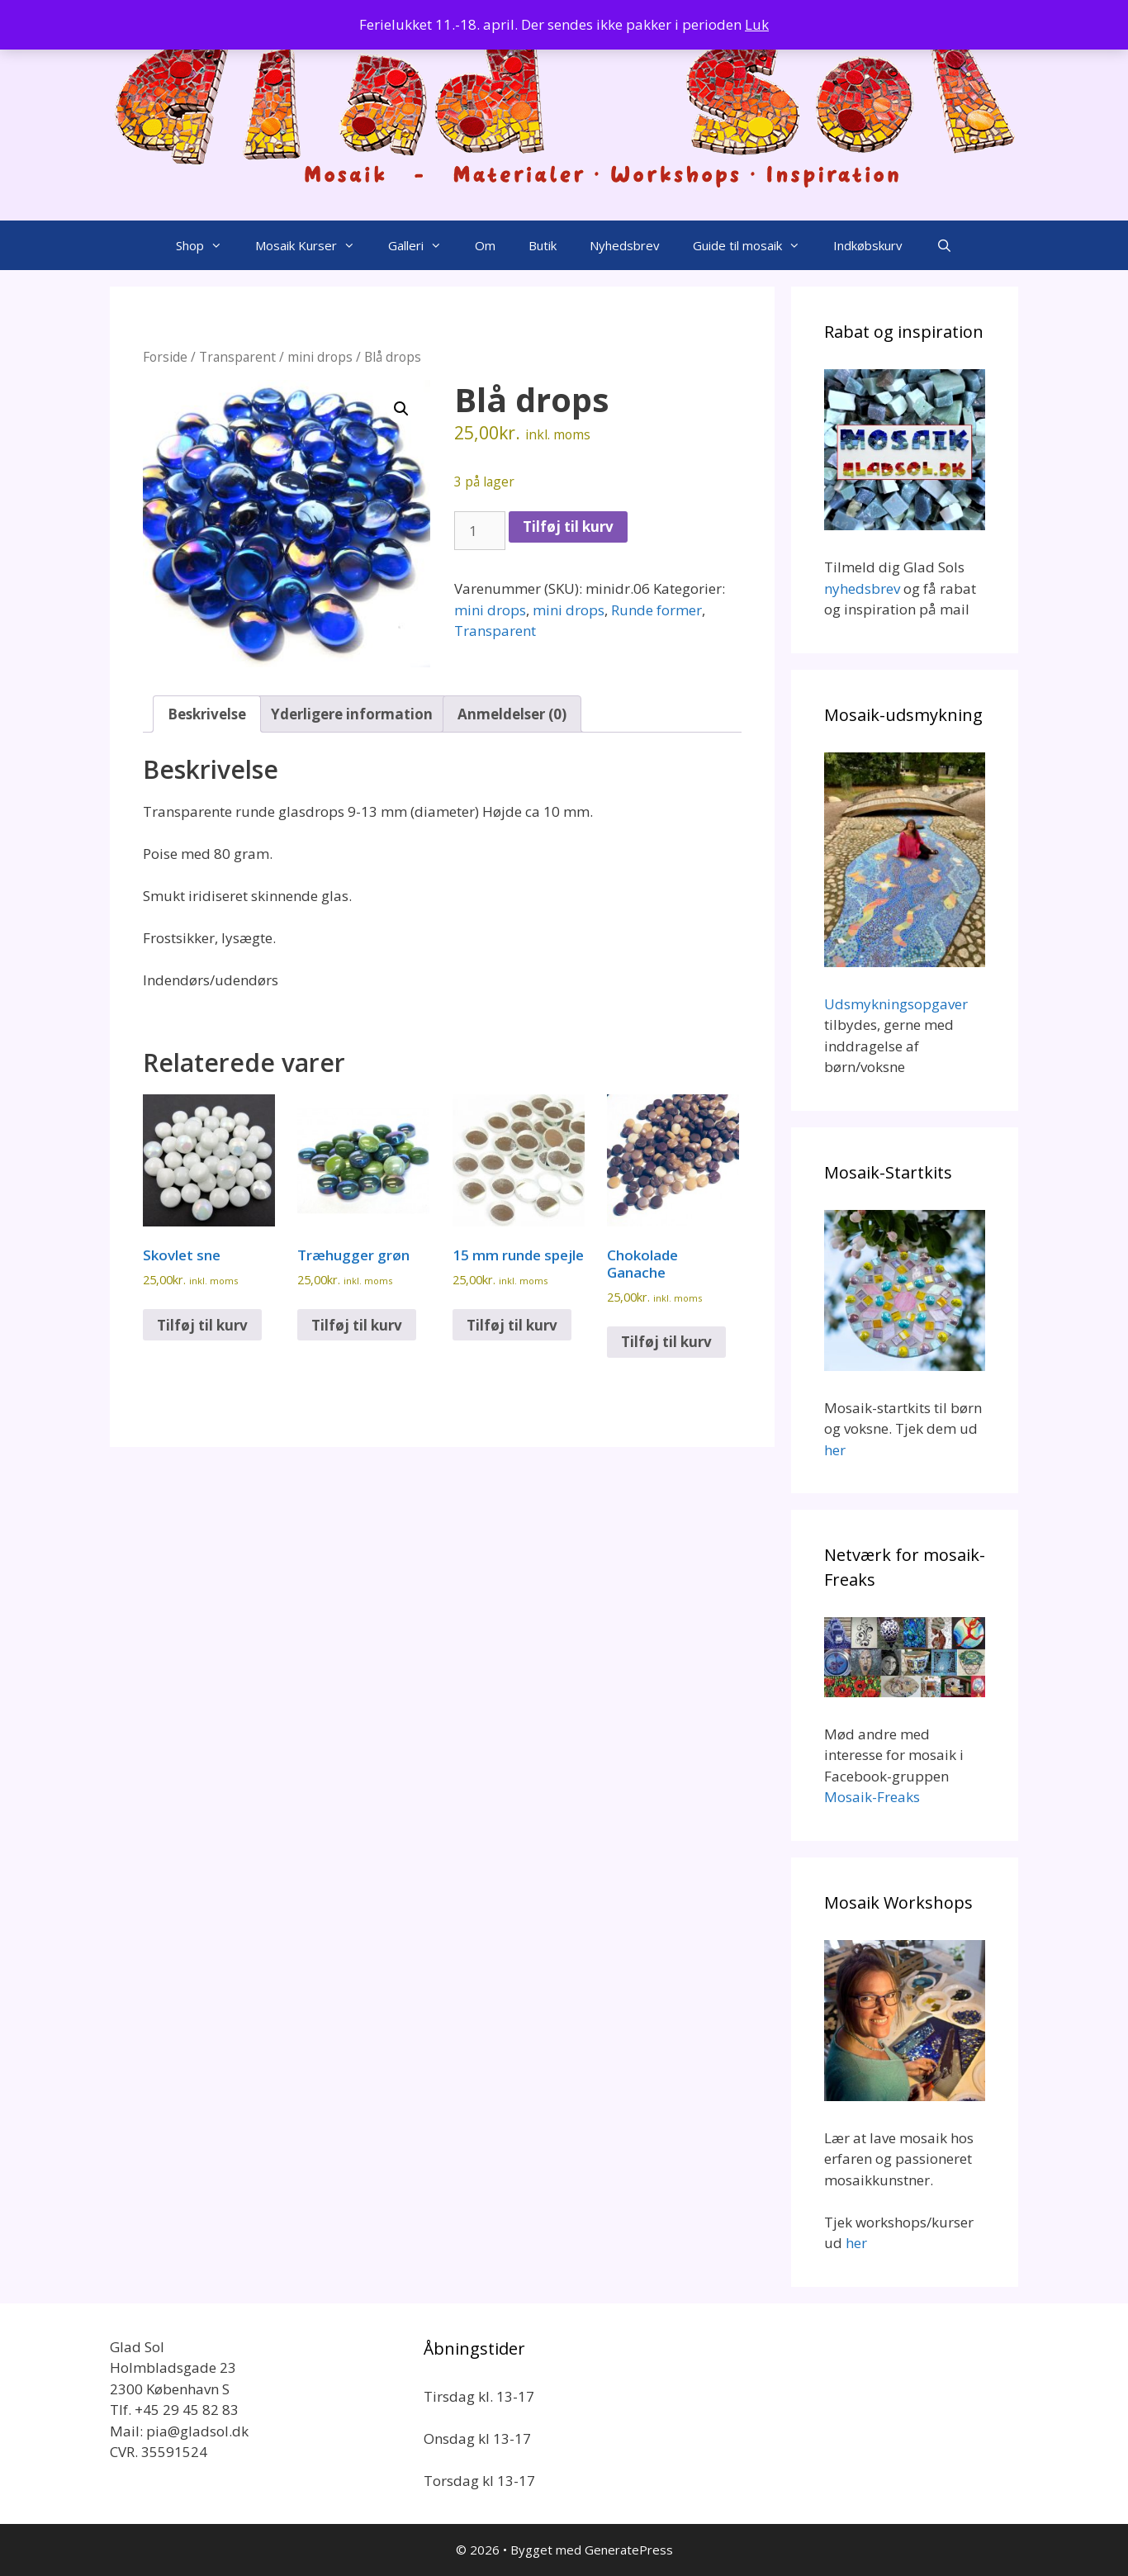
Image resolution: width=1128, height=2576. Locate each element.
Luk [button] (757, 24)
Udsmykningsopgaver (896, 1003)
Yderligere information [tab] (352, 713)
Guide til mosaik (755, 245)
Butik (542, 245)
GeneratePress (629, 2549)
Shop (207, 245)
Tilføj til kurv (568, 526)
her (835, 1449)
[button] (401, 409)
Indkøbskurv (868, 245)
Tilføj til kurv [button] (202, 1325)
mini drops (320, 357)
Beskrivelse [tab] (207, 713)
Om (485, 245)
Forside (165, 357)
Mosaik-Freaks (872, 1796)
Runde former (656, 609)
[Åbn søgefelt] (943, 245)
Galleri (423, 245)
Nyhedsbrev (625, 245)
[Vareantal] (479, 531)
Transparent (237, 357)
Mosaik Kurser (313, 245)
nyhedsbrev (862, 588)
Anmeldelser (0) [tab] (511, 713)
